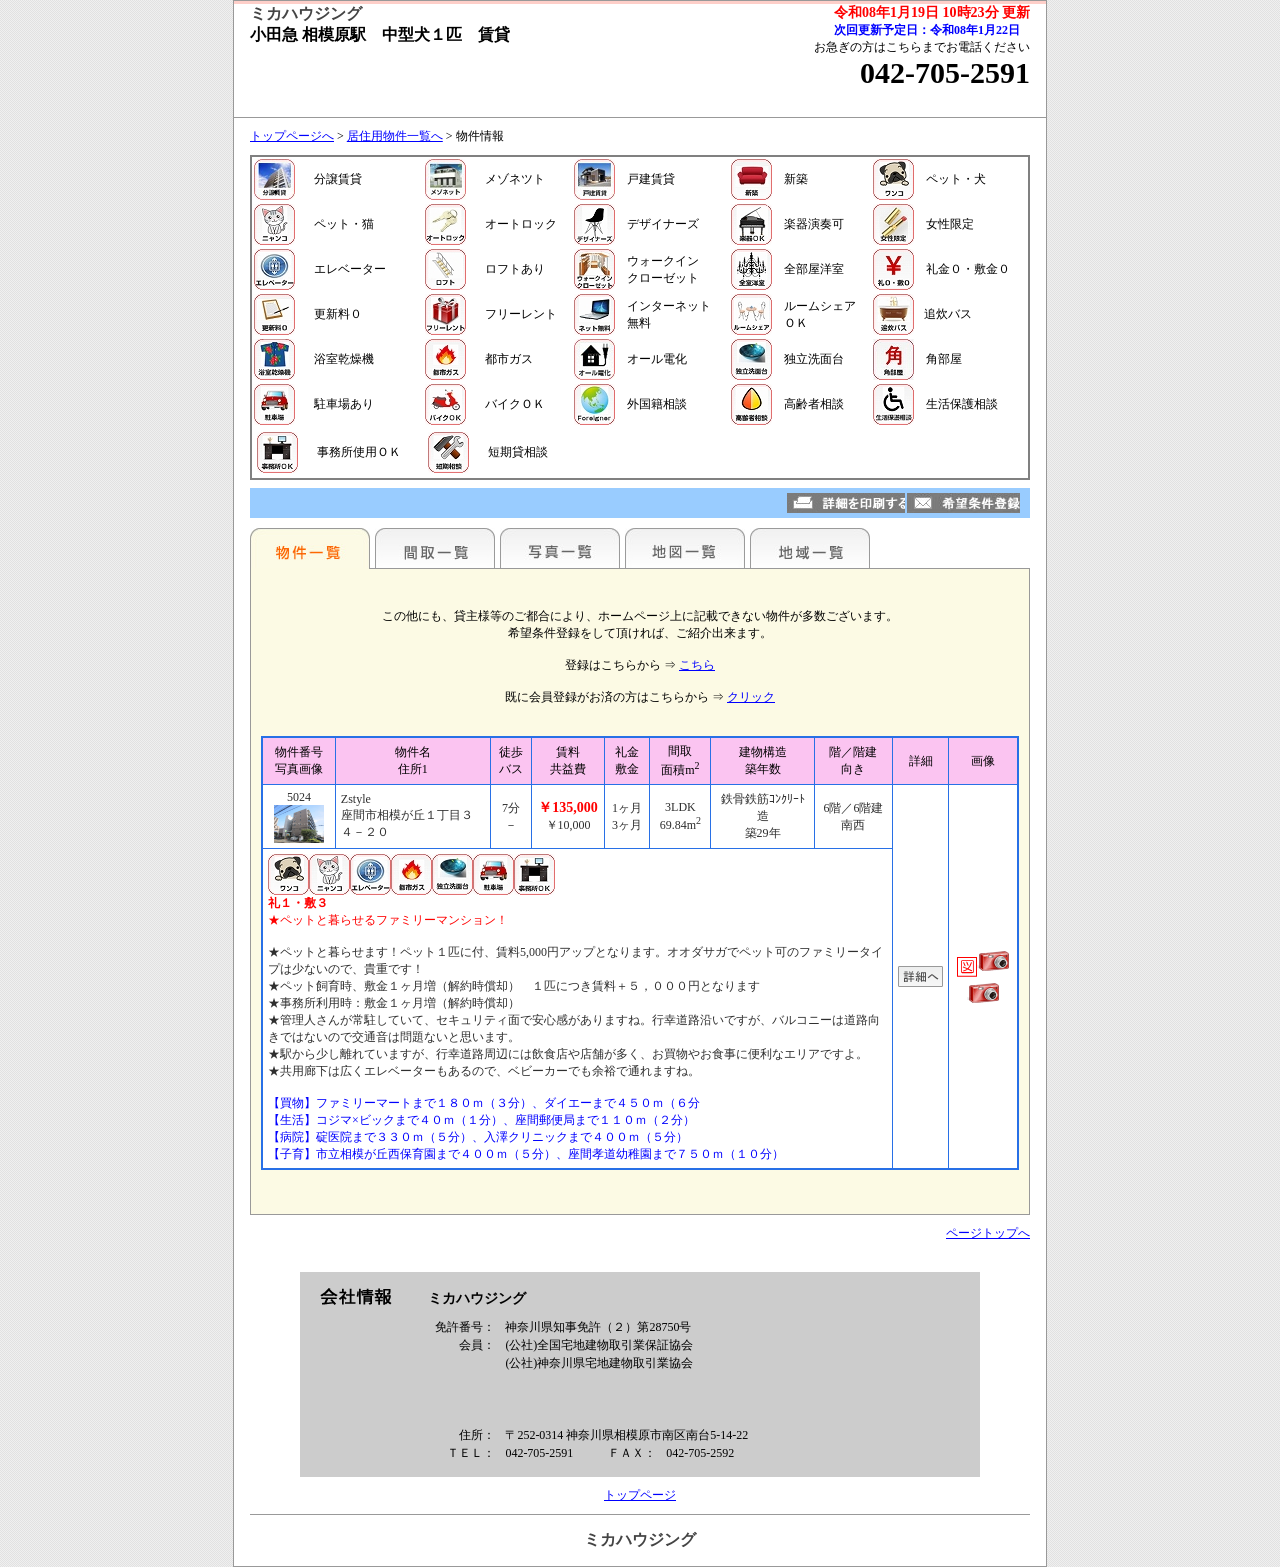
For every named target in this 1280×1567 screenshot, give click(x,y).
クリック (751, 697)
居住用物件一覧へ (395, 136)
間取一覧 (435, 548)
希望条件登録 (963, 503)
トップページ (640, 1495)
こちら (697, 665)
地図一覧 (685, 548)
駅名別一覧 (310, 548)
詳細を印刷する (846, 503)
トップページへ (292, 136)
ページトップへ (988, 1233)
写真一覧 (560, 548)
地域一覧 (810, 548)
